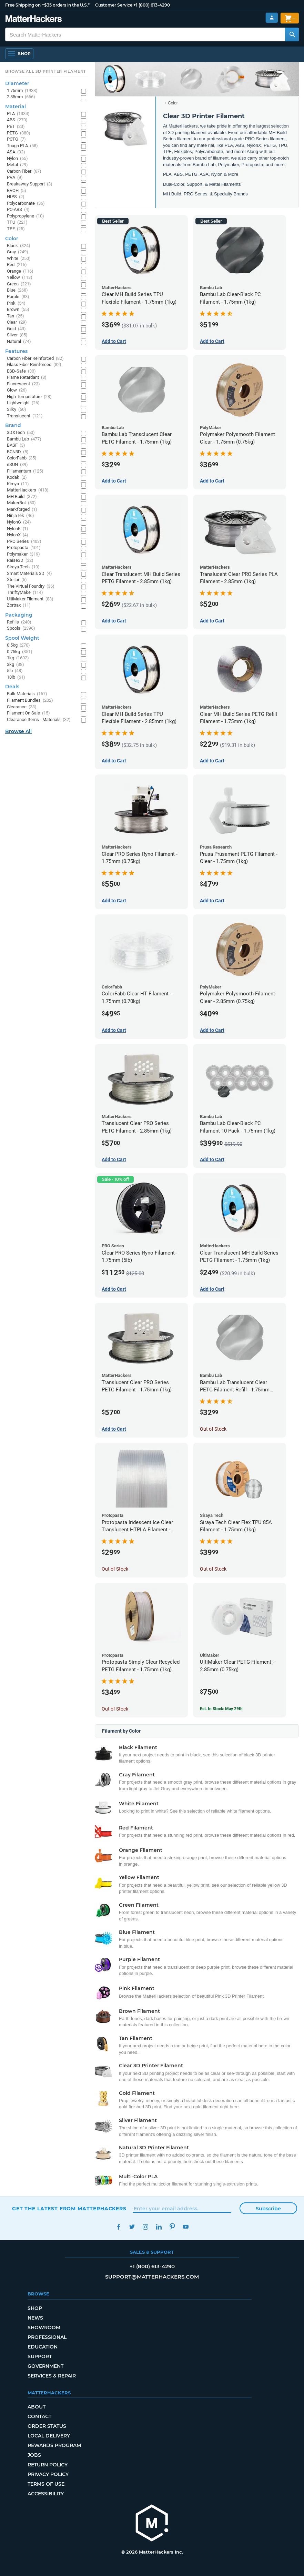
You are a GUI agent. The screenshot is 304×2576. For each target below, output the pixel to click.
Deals (12, 686)
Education (43, 2347)
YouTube (186, 2227)
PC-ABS (18, 209)
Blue (17, 290)
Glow (17, 390)
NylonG (19, 522)
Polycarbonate (26, 203)
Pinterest (172, 2227)
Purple (18, 297)
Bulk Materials (27, 694)
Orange (20, 271)
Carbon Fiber (24, 171)
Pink (16, 303)
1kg (18, 658)
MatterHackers (28, 490)
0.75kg (19, 652)
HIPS (15, 197)
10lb (16, 677)
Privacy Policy (48, 2474)
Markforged (22, 509)
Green (19, 284)
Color (173, 103)
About (36, 2407)
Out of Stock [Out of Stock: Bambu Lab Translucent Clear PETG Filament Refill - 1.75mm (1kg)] (213, 1429)
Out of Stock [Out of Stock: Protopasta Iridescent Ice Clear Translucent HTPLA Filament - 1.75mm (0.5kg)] (115, 1569)
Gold (16, 329)
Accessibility (46, 2494)
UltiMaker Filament (30, 599)
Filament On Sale (28, 713)
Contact (39, 2416)
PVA (15, 177)
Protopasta (24, 548)
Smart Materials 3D (29, 573)
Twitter (132, 2227)
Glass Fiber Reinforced (34, 365)
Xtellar (17, 580)
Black (18, 246)
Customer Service (113, 5)
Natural (19, 341)
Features (16, 351)
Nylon (17, 158)
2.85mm (21, 97)
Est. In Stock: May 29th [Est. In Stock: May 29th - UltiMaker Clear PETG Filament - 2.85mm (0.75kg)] (221, 1708)
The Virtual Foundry (30, 586)
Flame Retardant (27, 377)
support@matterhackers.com (152, 2276)
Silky (16, 409)
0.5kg (18, 645)
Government (45, 2366)
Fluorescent (23, 384)
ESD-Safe (21, 371)
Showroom (44, 2327)
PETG (18, 133)
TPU (17, 222)
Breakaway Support (29, 184)
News (35, 2318)
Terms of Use (46, 2484)
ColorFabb (22, 458)
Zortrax (19, 605)
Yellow (19, 277)
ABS (17, 120)
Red (17, 265)
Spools (21, 628)
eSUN (17, 465)
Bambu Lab (24, 439)
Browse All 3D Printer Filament (45, 71)
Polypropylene (25, 216)
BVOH (16, 190)
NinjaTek (20, 516)
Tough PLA (22, 146)
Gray (17, 252)
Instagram (145, 2227)
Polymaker (23, 554)
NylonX (17, 535)
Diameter (17, 83)
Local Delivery (49, 2436)
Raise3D (20, 560)
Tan (15, 316)
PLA (18, 114)
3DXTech (21, 432)
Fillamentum (25, 471)
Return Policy (48, 2465)
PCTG (16, 139)
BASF (16, 445)
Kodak (17, 477)
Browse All (18, 731)
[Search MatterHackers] (292, 34)
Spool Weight (22, 638)
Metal (17, 165)
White (19, 258)
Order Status (47, 2426)
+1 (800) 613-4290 (151, 5)
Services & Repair (52, 2376)
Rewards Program (54, 2445)
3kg (15, 664)
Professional (47, 2337)
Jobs (34, 2455)
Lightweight (23, 403)
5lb (15, 671)
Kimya (18, 484)
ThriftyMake (25, 592)
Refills (19, 622)
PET (16, 126)
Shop (35, 2308)
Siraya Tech (23, 567)
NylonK (17, 529)
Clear (17, 322)
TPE (16, 229)
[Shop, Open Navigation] (19, 53)
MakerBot (21, 503)
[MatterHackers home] (33, 19)
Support (40, 2356)
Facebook (118, 2227)
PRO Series (24, 541)
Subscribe (268, 2208)
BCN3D (18, 452)
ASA (16, 152)
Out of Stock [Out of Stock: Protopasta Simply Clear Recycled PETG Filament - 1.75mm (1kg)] (115, 1709)
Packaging (18, 615)
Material (15, 106)
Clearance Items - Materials (39, 720)
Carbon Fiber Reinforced (35, 358)
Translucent (25, 416)
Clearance (22, 707)
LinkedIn (159, 2227)
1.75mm (22, 91)
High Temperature (29, 397)
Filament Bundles (30, 700)
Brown (18, 309)
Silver (17, 335)
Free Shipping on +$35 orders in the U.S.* (47, 5)
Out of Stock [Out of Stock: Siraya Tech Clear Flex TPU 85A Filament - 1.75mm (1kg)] (213, 1569)
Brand (13, 425)
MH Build (22, 497)
